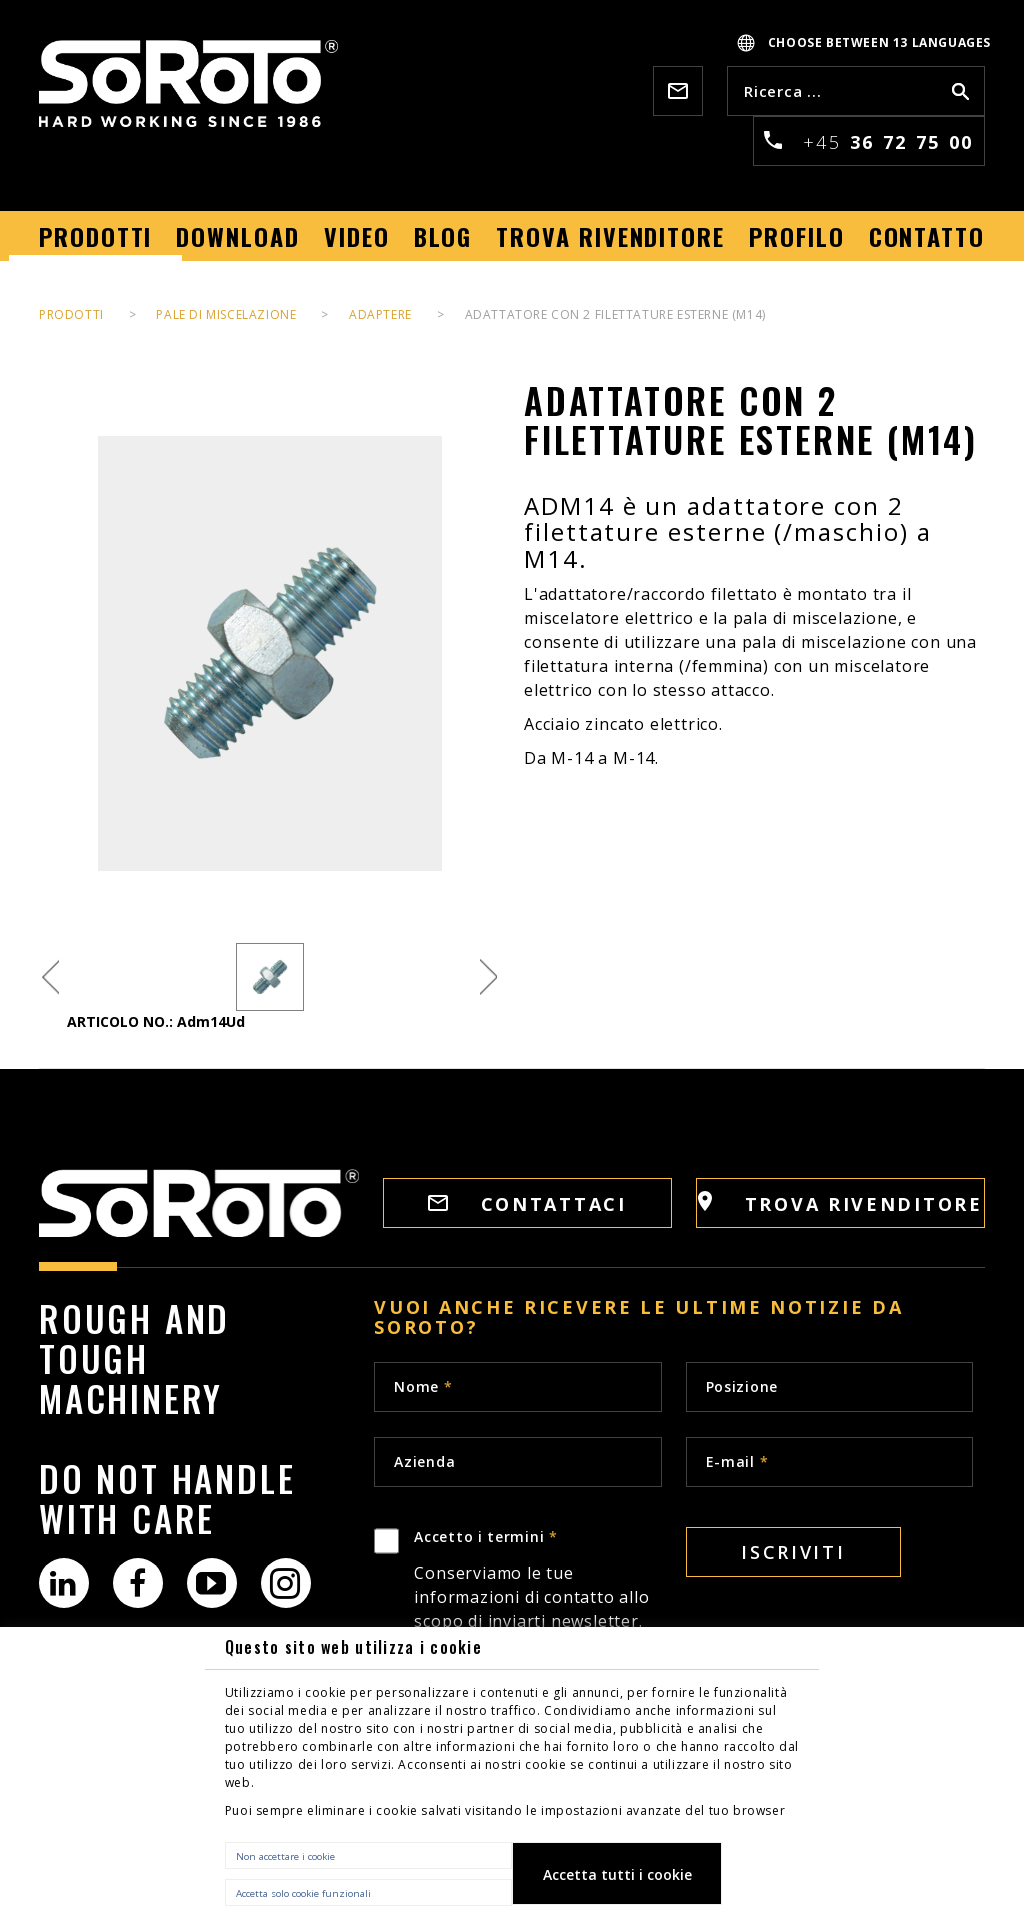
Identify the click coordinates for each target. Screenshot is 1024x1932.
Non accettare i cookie (285, 1856)
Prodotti (71, 314)
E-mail (737, 1461)
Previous (50, 977)
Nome (423, 1386)
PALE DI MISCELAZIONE (226, 314)
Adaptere (380, 314)
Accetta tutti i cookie (617, 1874)
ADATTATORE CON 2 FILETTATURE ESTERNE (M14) (615, 314)
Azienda (424, 1461)
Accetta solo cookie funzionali (303, 1893)
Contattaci (527, 1204)
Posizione (742, 1386)
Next (488, 977)
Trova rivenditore (840, 1203)
